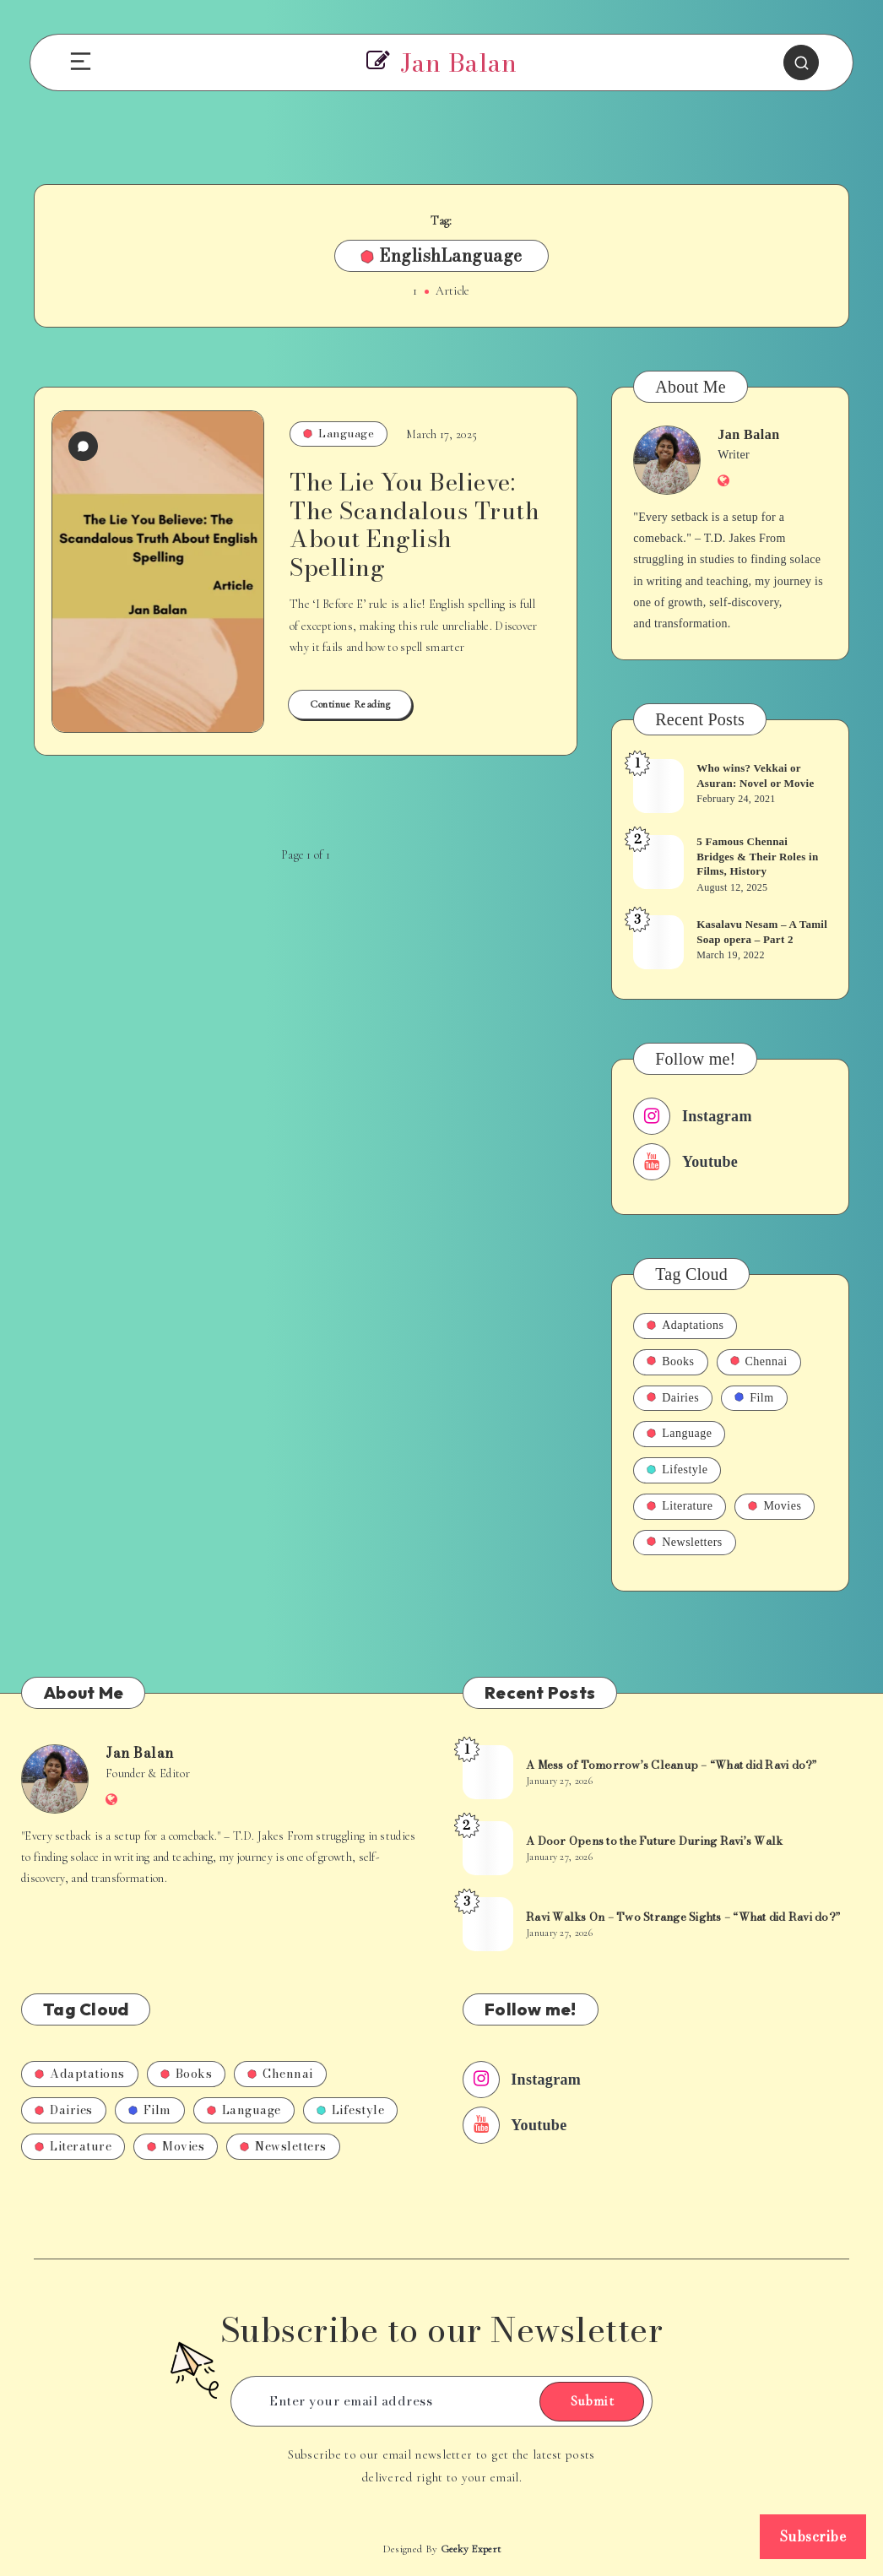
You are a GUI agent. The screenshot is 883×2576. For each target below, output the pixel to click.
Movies (774, 1506)
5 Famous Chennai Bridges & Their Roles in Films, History (757, 856)
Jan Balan (748, 434)
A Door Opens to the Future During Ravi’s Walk (654, 1840)
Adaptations (685, 1325)
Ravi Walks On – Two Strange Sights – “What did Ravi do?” (683, 1916)
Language (338, 433)
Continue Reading (350, 704)
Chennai (759, 1361)
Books (670, 1361)
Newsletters (685, 1542)
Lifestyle (677, 1469)
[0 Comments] (83, 446)
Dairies (673, 1397)
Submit (592, 2401)
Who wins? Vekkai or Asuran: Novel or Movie (755, 775)
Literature (679, 1506)
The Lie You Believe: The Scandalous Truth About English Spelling (414, 524)
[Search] (801, 62)
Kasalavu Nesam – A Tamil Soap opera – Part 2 (761, 932)
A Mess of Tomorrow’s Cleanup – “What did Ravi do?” (671, 1764)
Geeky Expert (471, 2549)
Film (753, 1397)
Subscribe (813, 2536)
